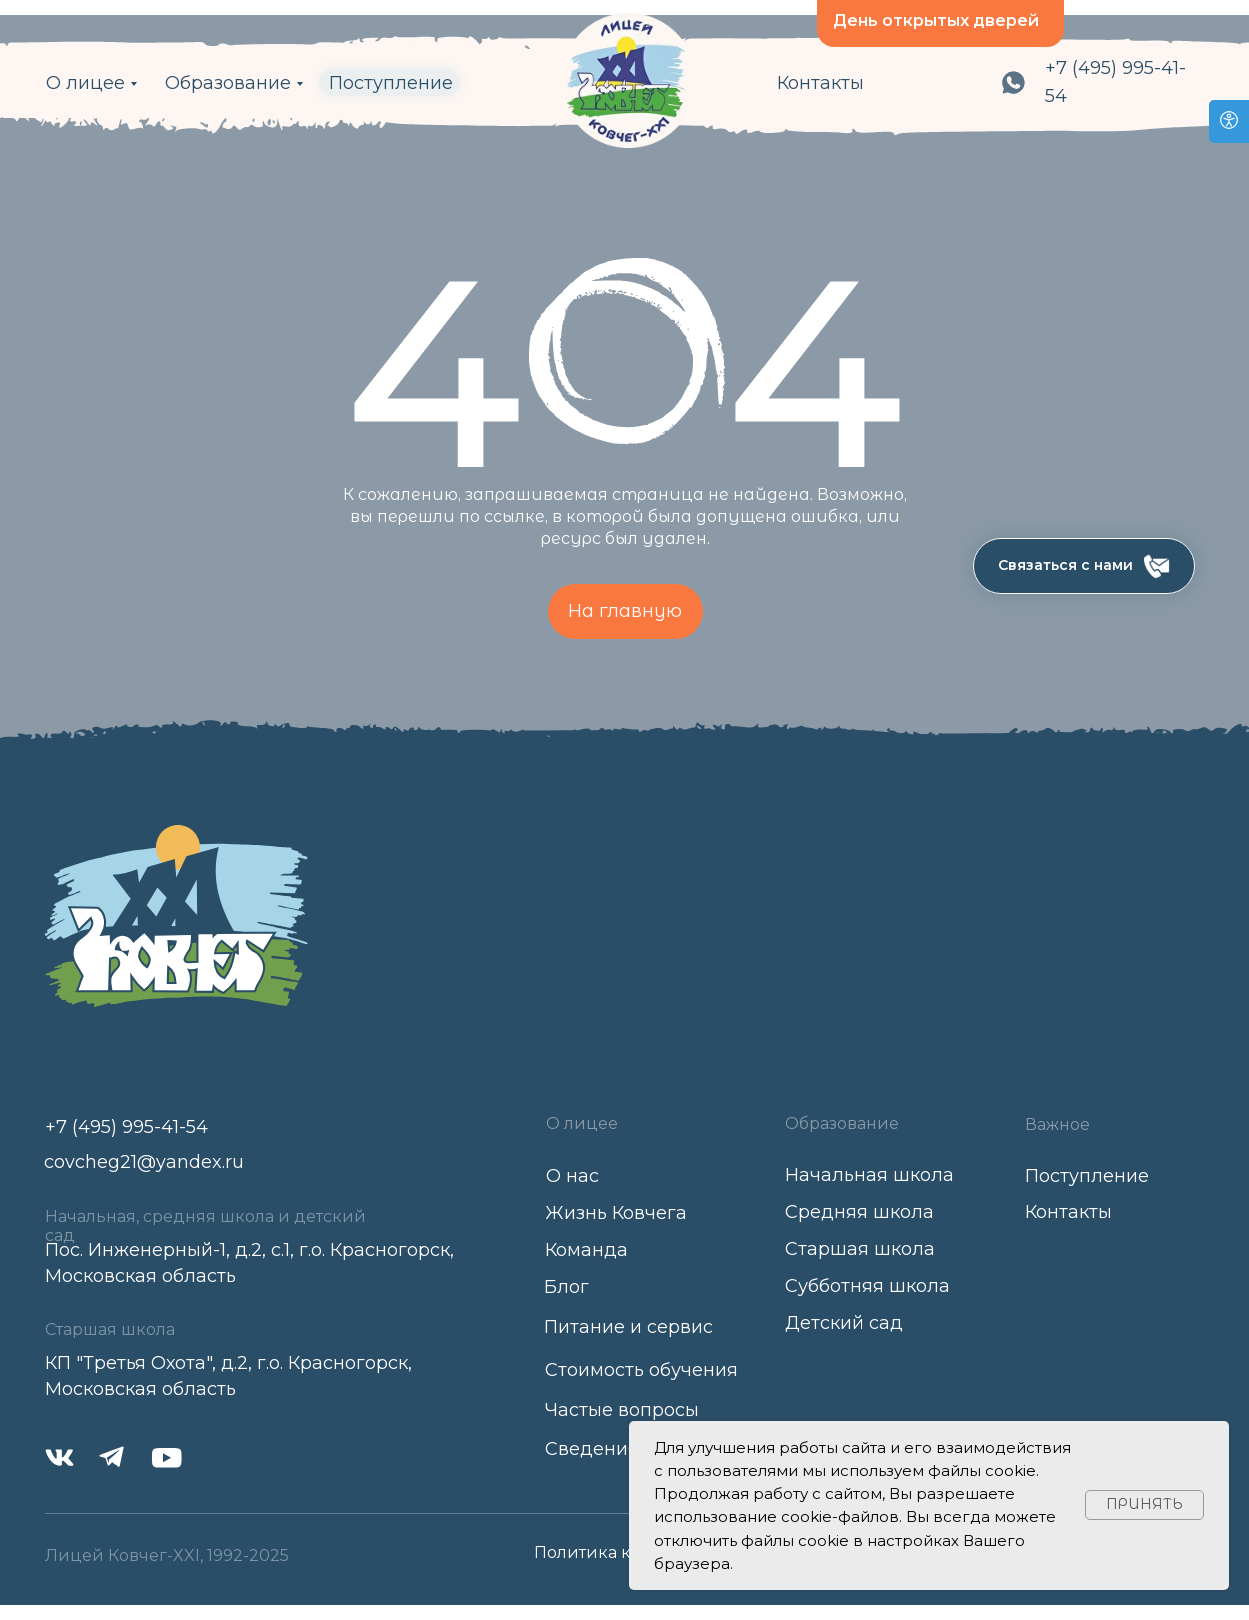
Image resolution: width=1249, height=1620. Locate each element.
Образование (228, 83)
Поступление (391, 83)
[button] (1084, 566)
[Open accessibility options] (1229, 121)
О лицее (85, 83)
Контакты (820, 83)
